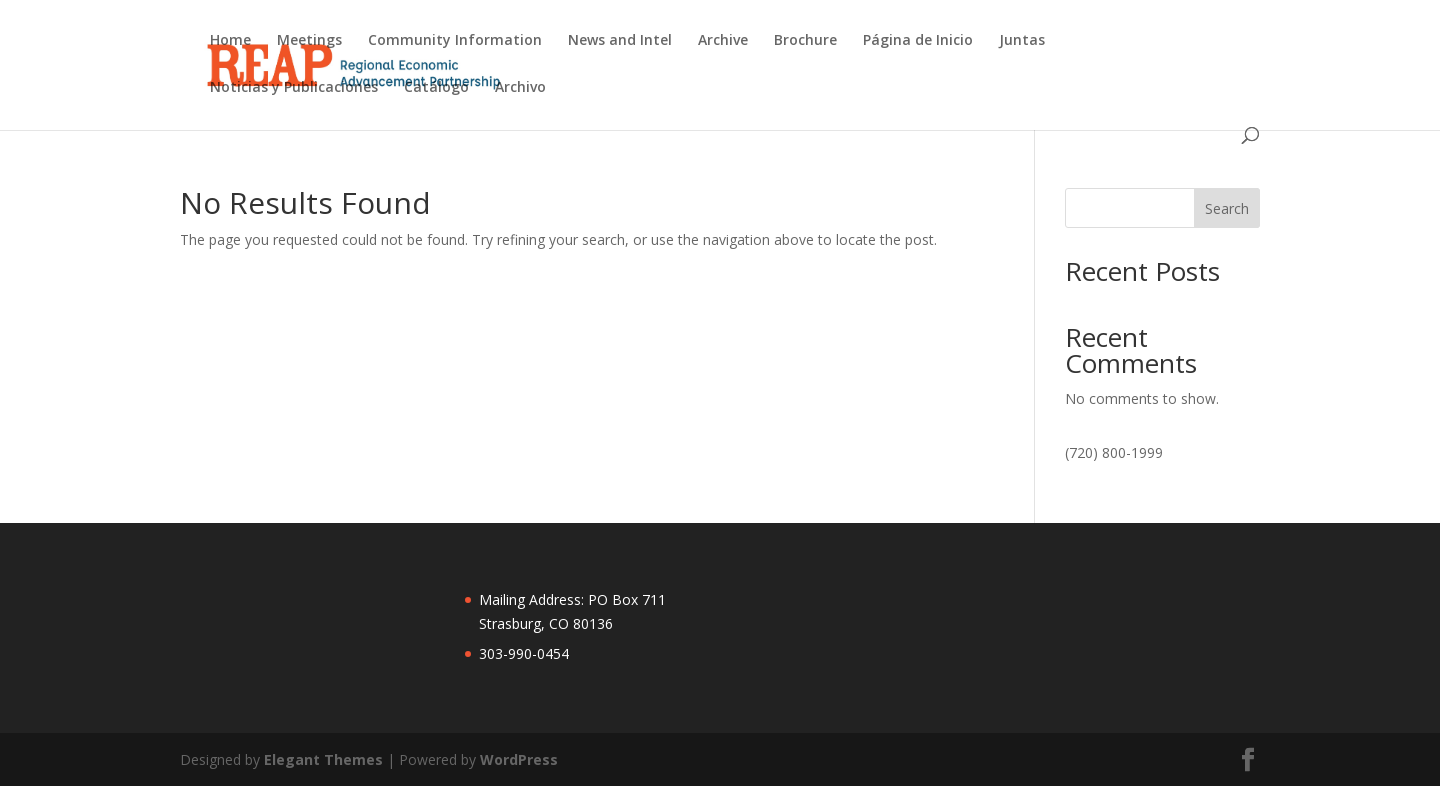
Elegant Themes (323, 759)
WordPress (519, 759)
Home (230, 41)
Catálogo (436, 88)
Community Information (455, 41)
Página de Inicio (918, 41)
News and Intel (620, 41)
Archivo (520, 88)
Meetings (309, 41)
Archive (723, 41)
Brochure (805, 41)
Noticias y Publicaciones (294, 88)
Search (1227, 208)
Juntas (1022, 41)
